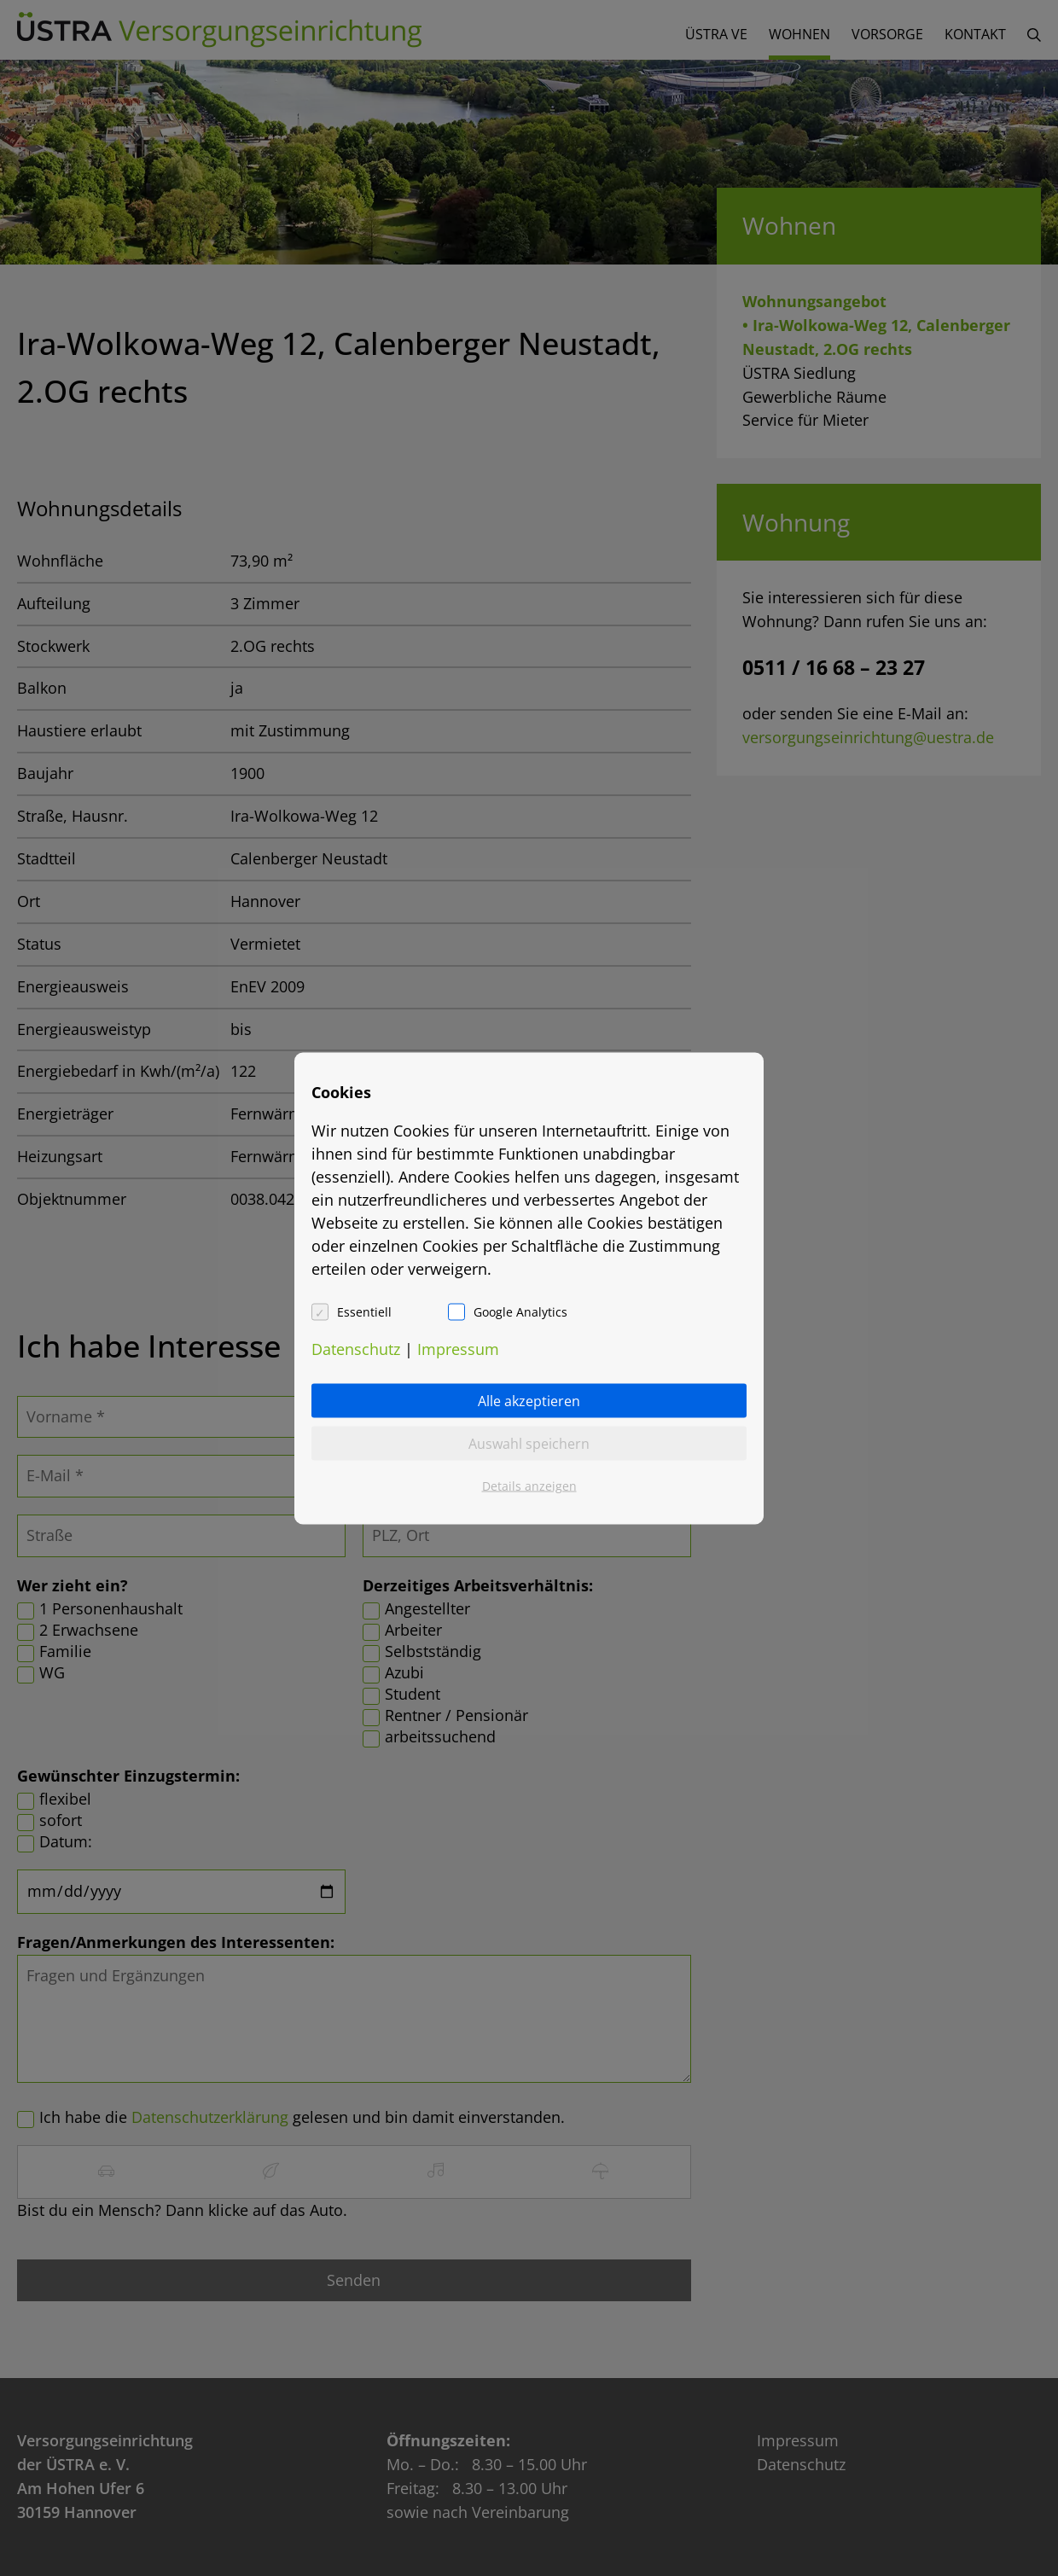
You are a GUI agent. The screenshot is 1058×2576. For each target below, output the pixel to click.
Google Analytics (520, 1311)
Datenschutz (355, 1348)
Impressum (458, 1348)
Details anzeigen (529, 1485)
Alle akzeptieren (529, 1400)
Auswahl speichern (529, 1442)
